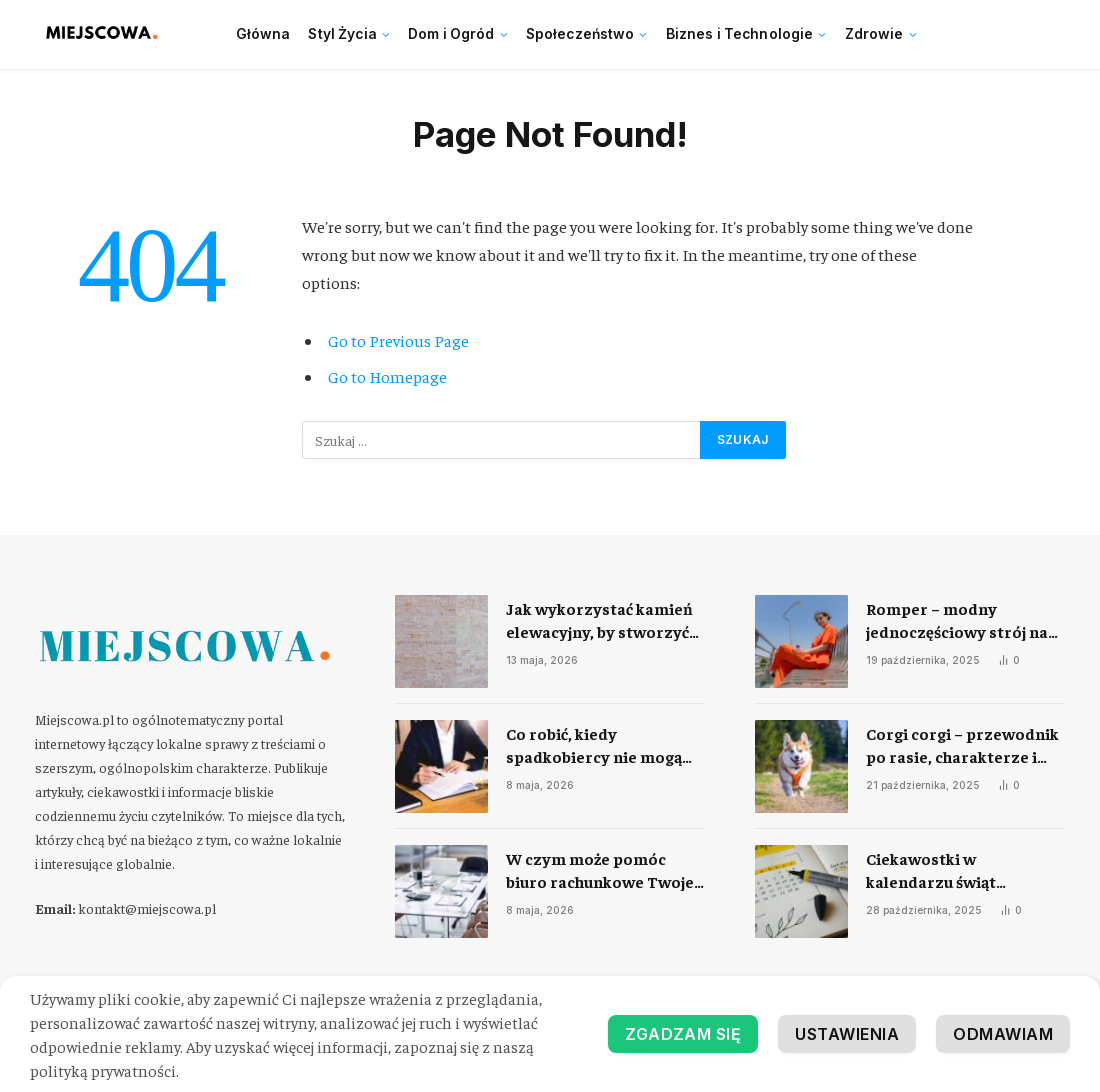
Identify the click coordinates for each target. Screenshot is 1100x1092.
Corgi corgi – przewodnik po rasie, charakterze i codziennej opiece (962, 745)
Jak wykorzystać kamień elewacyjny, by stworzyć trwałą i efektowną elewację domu (599, 620)
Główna (263, 34)
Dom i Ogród (451, 34)
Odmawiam (1003, 1034)
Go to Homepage (387, 376)
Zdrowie (874, 34)
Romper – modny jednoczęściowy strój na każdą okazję (957, 620)
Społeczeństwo (580, 34)
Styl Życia (342, 34)
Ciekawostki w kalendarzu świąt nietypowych (931, 870)
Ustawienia (847, 1034)
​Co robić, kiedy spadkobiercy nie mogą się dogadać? (594, 745)
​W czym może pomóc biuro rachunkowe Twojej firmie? (602, 870)
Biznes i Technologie (740, 34)
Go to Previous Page (398, 340)
